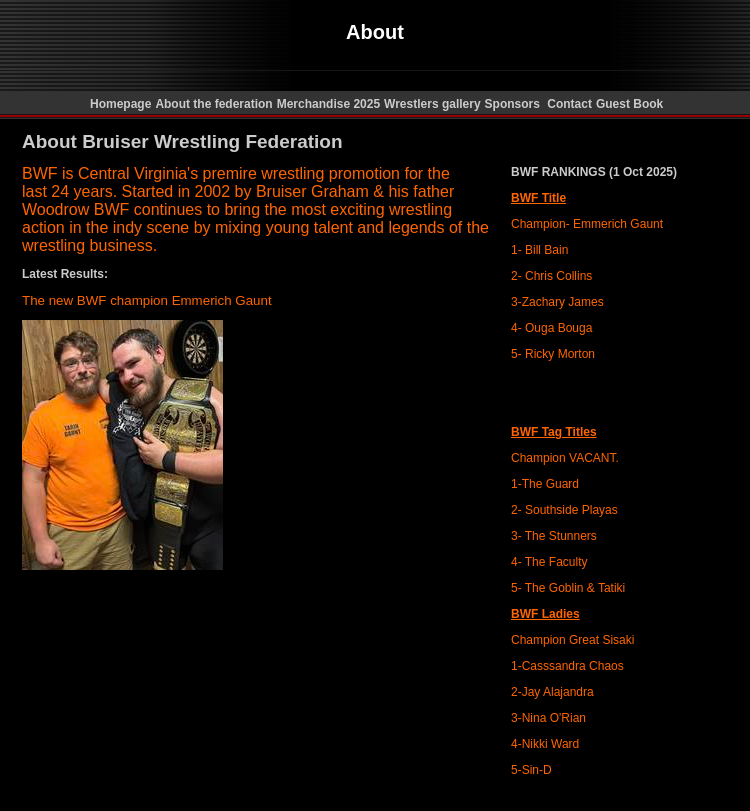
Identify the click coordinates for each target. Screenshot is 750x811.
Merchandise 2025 (328, 104)
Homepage (119, 104)
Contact (569, 104)
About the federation (213, 104)
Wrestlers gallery (432, 104)
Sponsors (514, 104)
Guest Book (629, 104)
